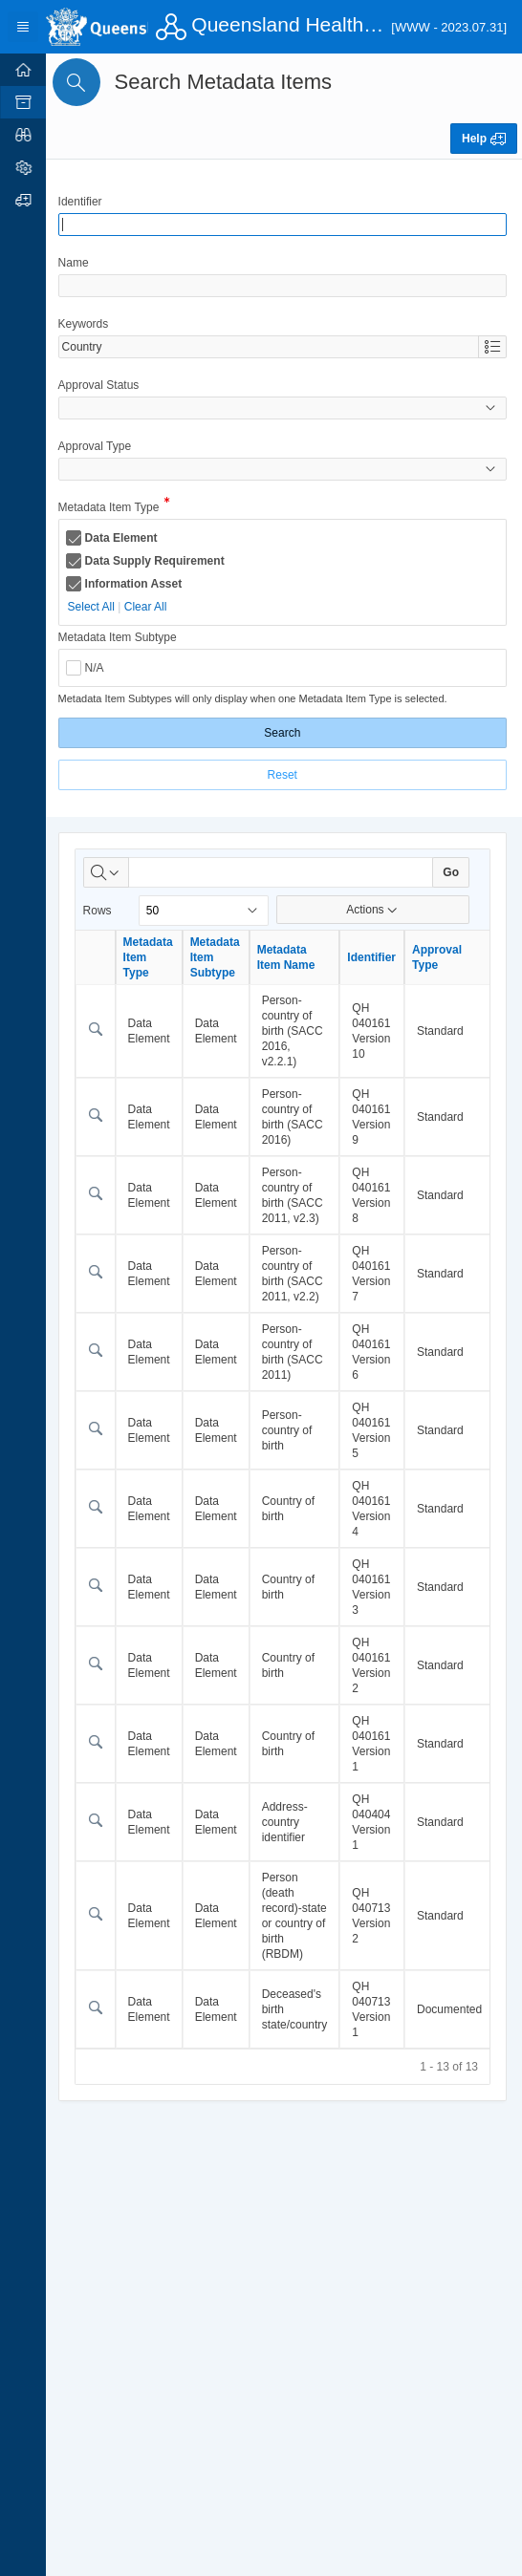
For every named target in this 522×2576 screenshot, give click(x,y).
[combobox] (270, 346)
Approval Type (98, 446)
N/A (97, 668)
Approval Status (101, 385)
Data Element (124, 538)
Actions (373, 909)
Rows (100, 910)
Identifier (83, 201)
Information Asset (136, 583)
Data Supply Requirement (158, 561)
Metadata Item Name (289, 957)
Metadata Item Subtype (120, 637)
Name (76, 262)
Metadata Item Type (112, 509)
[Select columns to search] (109, 872)
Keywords (86, 324)
